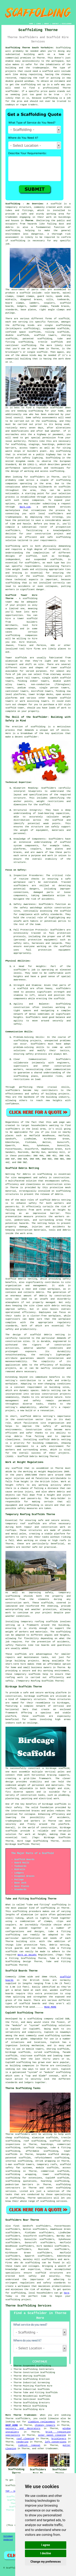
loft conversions (55, 2442)
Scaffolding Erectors (36, 2402)
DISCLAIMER (66, 24)
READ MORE (50, 2007)
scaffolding (44, 338)
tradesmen (52, 2448)
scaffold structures (49, 2273)
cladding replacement (41, 2422)
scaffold (56, 204)
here (66, 2293)
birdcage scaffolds (54, 1804)
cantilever (12, 345)
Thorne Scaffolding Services (28, 2305)
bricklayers (58, 2438)
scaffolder (30, 737)
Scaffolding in (55, 458)
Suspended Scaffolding (37, 2366)
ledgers (21, 306)
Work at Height (27, 1955)
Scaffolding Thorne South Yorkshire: (29, 47)
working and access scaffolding (44, 471)
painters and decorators (22, 2428)
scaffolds (34, 1523)
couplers (49, 303)
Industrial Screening (36, 2382)
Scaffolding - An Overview (24, 204)
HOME (31, 24)
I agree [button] (45, 2545)
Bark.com (25, 507)
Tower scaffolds (16, 657)
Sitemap (8, 2536)
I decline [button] (45, 2553)
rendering (22, 2442)
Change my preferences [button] (45, 2561)
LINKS (38, 24)
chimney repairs (45, 2425)
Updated (8, 2539)
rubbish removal (29, 2445)
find (16, 2226)
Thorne (29, 220)
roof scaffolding (35, 2141)
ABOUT (46, 24)
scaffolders (12, 530)
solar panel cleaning (52, 2435)
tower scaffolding (56, 2174)
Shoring (27, 2376)
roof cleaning (25, 2438)
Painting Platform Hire (37, 2386)
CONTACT (55, 24)
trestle (42, 342)
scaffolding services (53, 2201)
